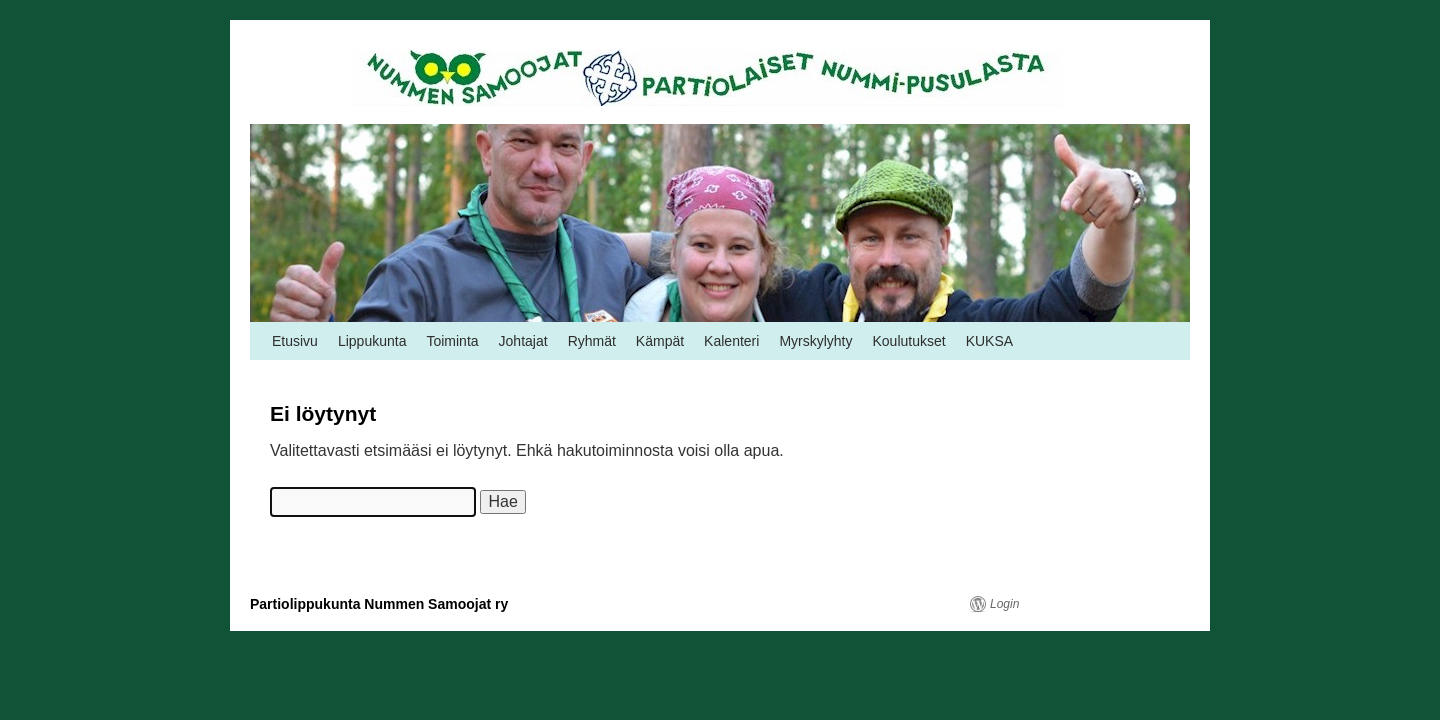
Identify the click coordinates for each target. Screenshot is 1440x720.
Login (1004, 604)
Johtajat (523, 341)
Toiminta (452, 341)
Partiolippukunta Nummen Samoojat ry (379, 604)
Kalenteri (731, 341)
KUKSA (989, 341)
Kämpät (660, 341)
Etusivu (295, 341)
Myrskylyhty (815, 341)
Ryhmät (592, 341)
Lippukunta (372, 341)
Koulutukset (909, 341)
